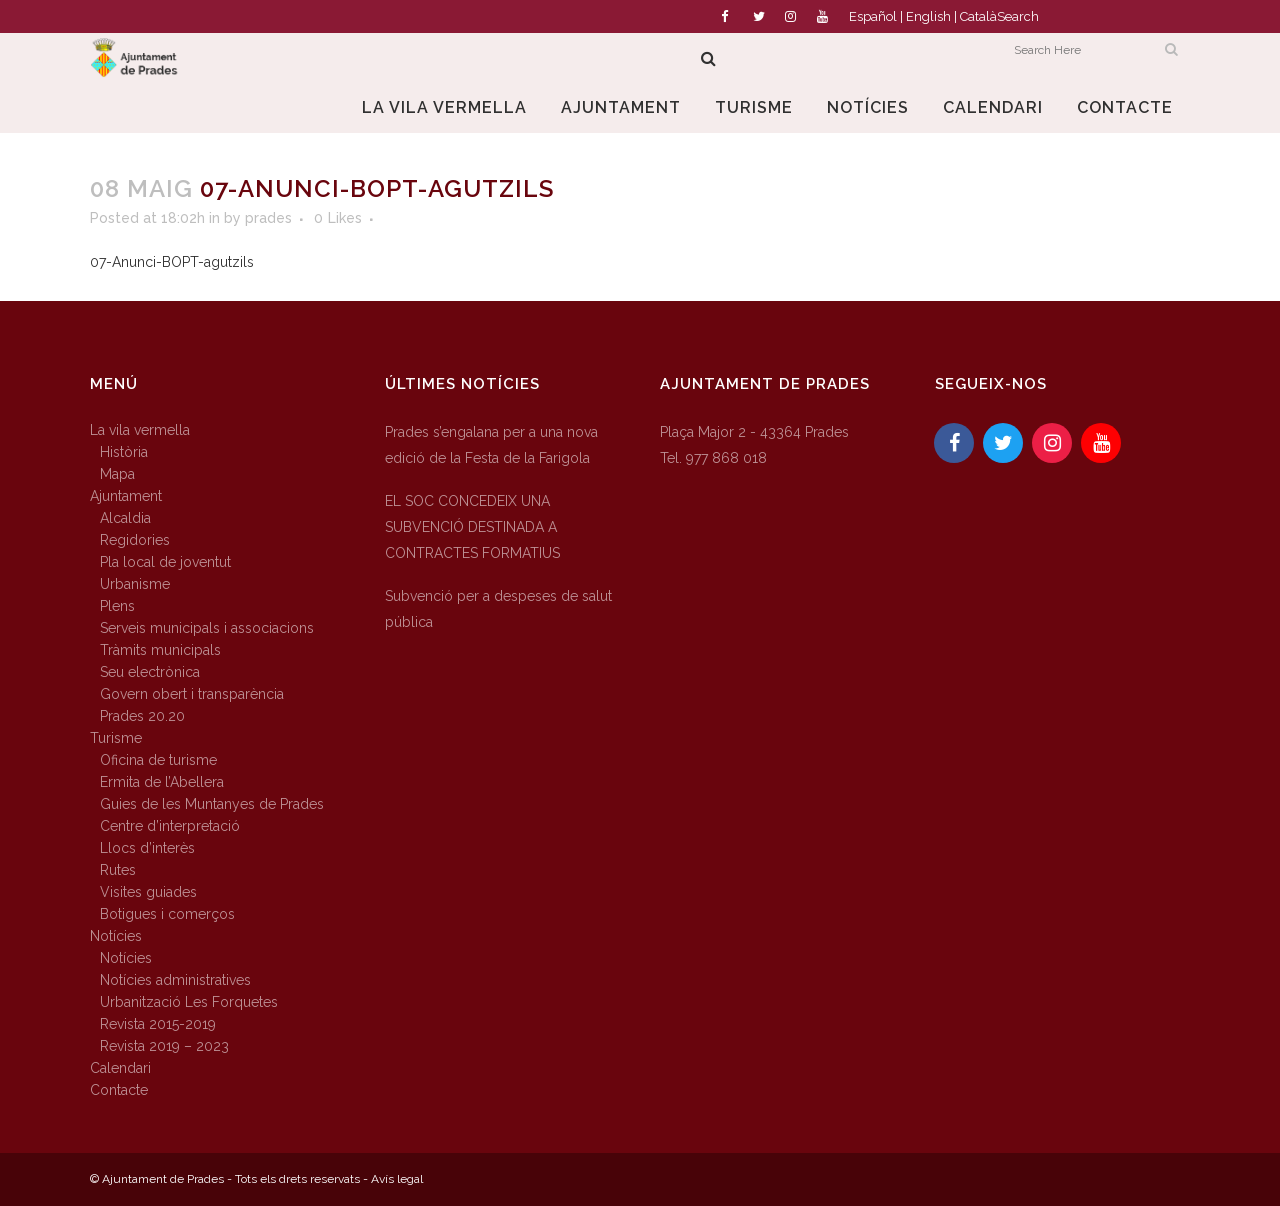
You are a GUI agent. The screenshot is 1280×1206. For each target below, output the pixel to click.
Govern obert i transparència (192, 694)
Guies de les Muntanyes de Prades (212, 804)
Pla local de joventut (165, 562)
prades (268, 218)
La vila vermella (140, 430)
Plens (117, 606)
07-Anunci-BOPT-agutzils (172, 262)
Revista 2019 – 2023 (164, 1046)
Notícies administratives (175, 980)
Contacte (119, 1090)
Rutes (118, 870)
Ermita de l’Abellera (162, 782)
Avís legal (397, 1179)
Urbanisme (135, 584)
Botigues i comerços (167, 914)
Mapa (117, 474)
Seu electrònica (150, 672)
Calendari (120, 1068)
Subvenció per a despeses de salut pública (498, 609)
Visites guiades (148, 892)
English (928, 16)
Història (124, 452)
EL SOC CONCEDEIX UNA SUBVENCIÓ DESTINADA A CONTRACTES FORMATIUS (472, 527)
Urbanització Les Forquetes (189, 1002)
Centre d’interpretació (170, 826)
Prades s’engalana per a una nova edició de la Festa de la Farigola (491, 445)
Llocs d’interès (147, 848)
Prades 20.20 (142, 716)
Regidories (135, 540)
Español (873, 16)
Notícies (116, 936)
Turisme (116, 738)
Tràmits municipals (160, 650)
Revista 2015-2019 (158, 1024)
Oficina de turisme (158, 760)
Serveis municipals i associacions (207, 628)
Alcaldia (125, 518)
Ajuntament (126, 496)
